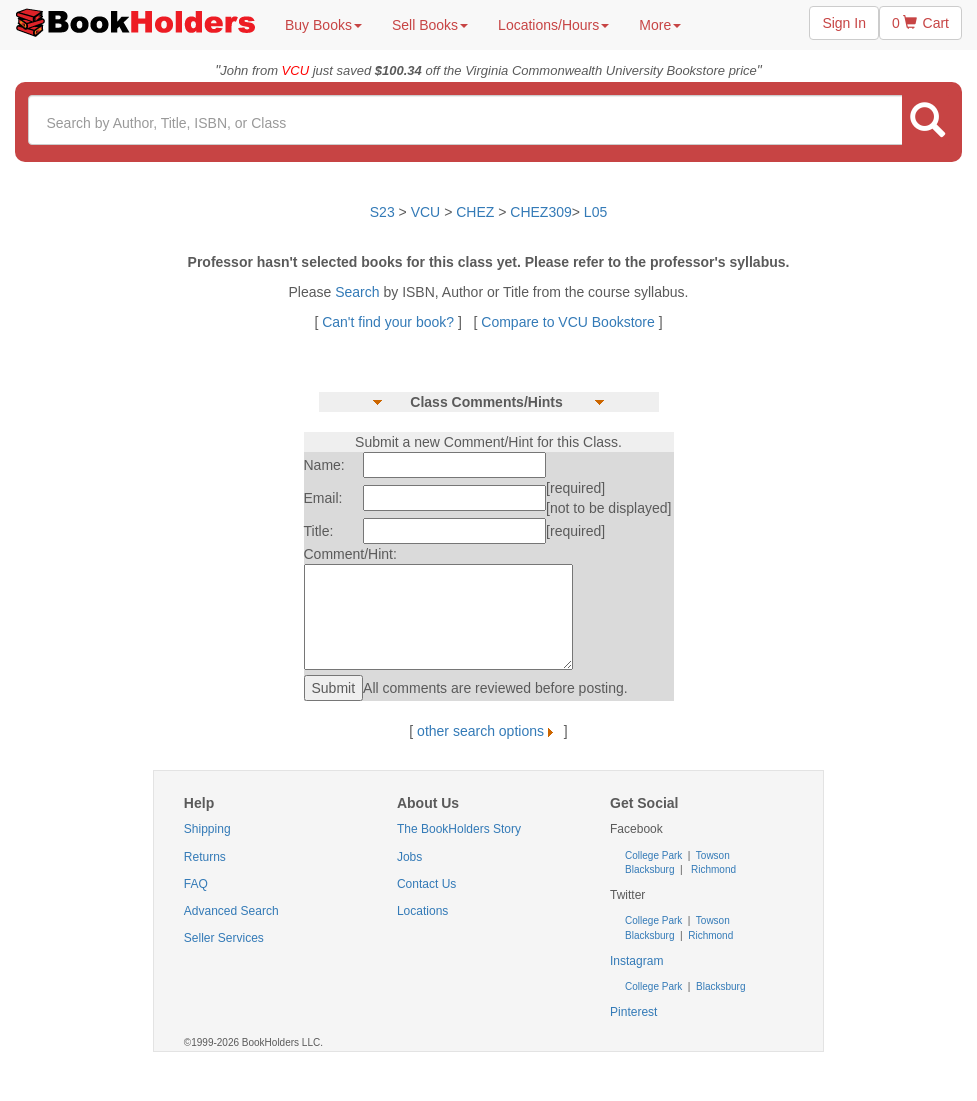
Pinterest (633, 1012)
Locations (422, 911)
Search (359, 292)
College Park (655, 855)
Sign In (844, 23)
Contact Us (426, 884)
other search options (488, 731)
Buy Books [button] (323, 25)
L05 (595, 212)
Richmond (712, 869)
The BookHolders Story (459, 829)
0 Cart (920, 23)
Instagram (636, 961)
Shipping (207, 829)
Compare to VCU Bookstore (568, 322)
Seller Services (224, 938)
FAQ (196, 884)
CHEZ (475, 212)
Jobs (409, 857)
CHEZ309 (540, 212)
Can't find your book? (390, 322)
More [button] (660, 25)
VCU (427, 212)
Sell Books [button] (430, 25)
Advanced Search (231, 911)
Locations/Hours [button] (553, 25)
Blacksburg (649, 869)
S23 (382, 212)
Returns (205, 857)
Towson (711, 855)
